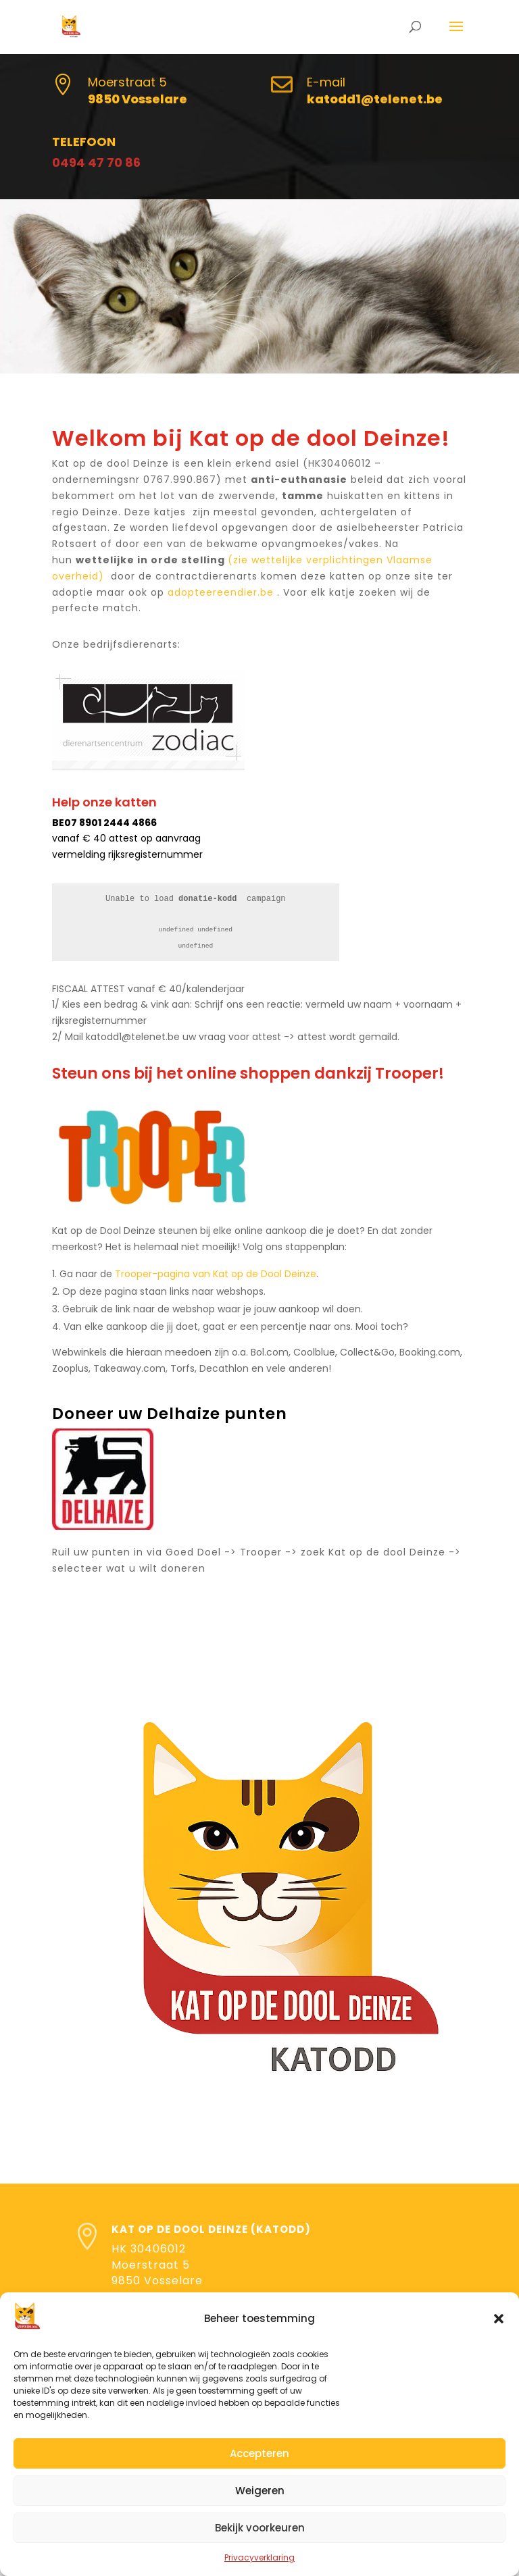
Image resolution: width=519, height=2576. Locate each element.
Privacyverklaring (259, 2557)
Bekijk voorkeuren (260, 2528)
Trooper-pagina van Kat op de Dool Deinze (215, 1274)
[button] (498, 2318)
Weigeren (260, 2490)
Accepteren (259, 2453)
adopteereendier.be (221, 592)
